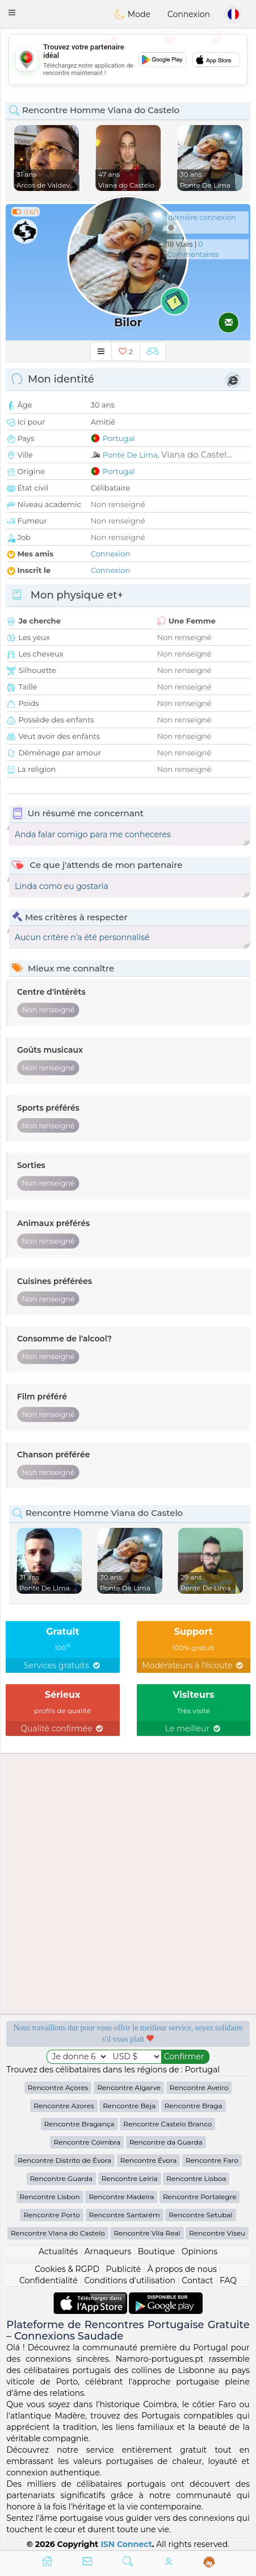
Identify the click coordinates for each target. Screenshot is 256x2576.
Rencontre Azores (63, 2105)
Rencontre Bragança (79, 2124)
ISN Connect (126, 2544)
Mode (132, 14)
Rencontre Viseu (217, 2233)
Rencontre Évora (148, 2160)
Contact (197, 2280)
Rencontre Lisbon (50, 2196)
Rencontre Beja (129, 2105)
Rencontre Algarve (129, 2087)
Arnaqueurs (108, 2251)
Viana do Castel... (196, 454)
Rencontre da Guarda (166, 2142)
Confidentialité (48, 2280)
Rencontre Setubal (200, 2215)
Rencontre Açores (58, 2087)
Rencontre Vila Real (147, 2233)
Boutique (156, 2251)
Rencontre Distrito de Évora (64, 2160)
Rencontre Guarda (61, 2178)
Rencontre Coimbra (86, 2142)
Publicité (123, 2269)
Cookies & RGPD (67, 2269)
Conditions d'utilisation (129, 2280)
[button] (12, 12)
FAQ (228, 2280)
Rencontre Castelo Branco (167, 2124)
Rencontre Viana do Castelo (58, 2233)
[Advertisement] (128, 1884)
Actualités (58, 2251)
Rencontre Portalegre (200, 2196)
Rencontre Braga (194, 2105)
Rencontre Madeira (121, 2196)
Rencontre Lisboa (196, 2178)
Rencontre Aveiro (199, 2087)
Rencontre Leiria (130, 2178)
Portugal (119, 438)
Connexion (188, 14)
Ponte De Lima (130, 454)
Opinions (199, 2251)
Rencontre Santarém (124, 2215)
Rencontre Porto (51, 2215)
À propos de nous (182, 2269)
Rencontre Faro (212, 2160)
